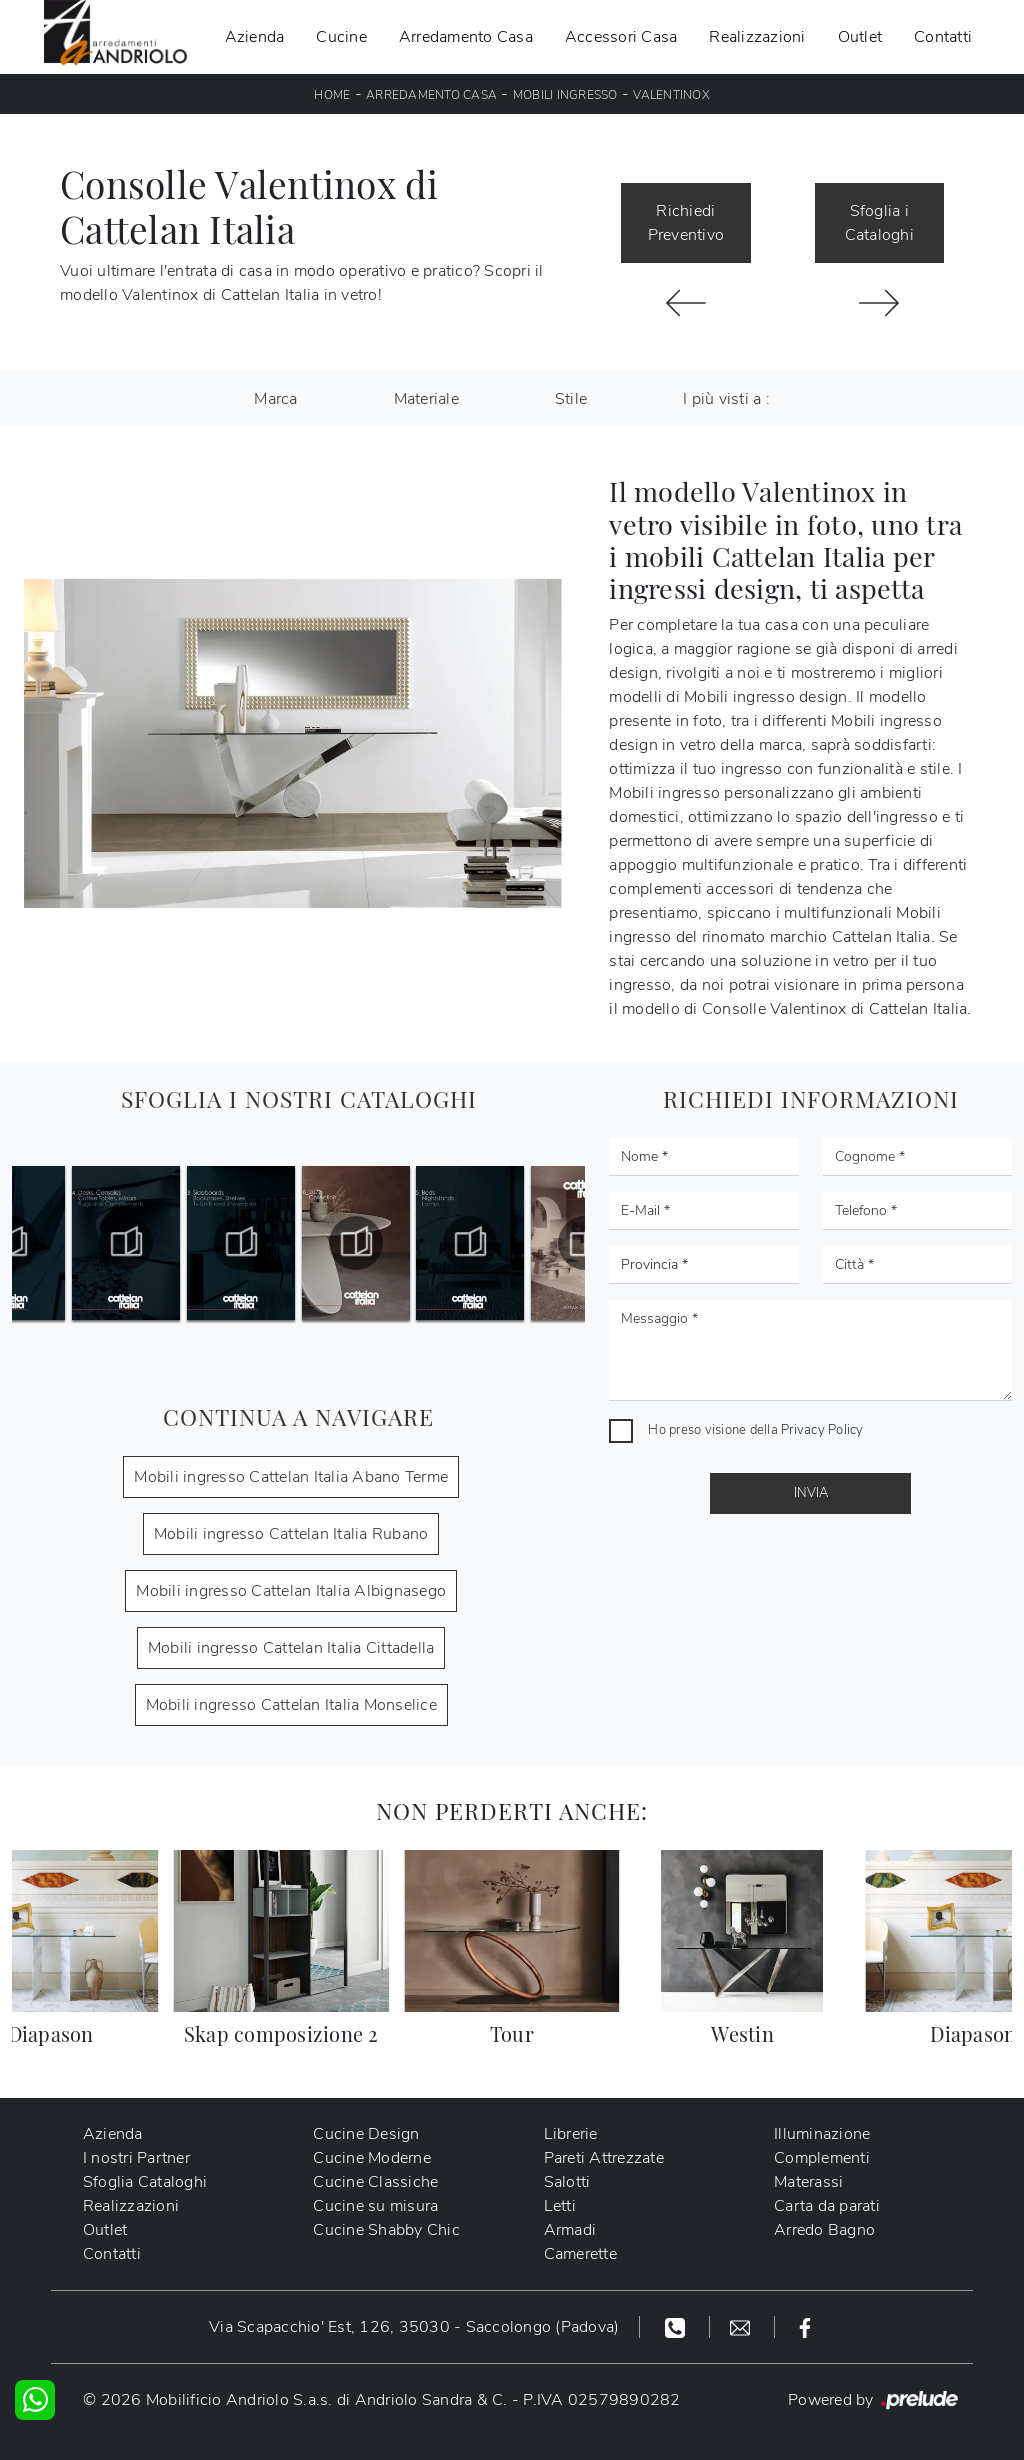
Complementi (822, 2158)
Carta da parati (827, 2206)
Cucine (341, 37)
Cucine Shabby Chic (387, 2230)
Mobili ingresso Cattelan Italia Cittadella (291, 1648)
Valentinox (671, 95)
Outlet (860, 37)
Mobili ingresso (565, 95)
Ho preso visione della (755, 1430)
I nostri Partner (136, 2158)
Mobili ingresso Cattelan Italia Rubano (291, 1534)
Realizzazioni (757, 37)
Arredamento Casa (466, 37)
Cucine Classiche (376, 2182)
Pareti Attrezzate (604, 2158)
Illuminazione (822, 2134)
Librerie (571, 2134)
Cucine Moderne (373, 2158)
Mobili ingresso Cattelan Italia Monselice (291, 1705)
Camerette (580, 2254)
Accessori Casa (621, 37)
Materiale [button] (426, 399)
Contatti (943, 37)
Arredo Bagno (824, 2230)
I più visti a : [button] (726, 399)
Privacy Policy (822, 1430)
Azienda (255, 37)
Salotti (567, 2182)
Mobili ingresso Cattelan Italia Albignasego (291, 1591)
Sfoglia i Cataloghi (879, 223)
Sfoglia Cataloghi (145, 2182)
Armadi (570, 2230)
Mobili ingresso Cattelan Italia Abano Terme (291, 1477)
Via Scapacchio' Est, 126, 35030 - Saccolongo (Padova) (414, 2327)
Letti (560, 2206)
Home (332, 95)
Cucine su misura (376, 2206)
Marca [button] (275, 399)
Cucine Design (367, 2134)
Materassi (808, 2182)
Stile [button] (571, 399)
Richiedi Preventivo (686, 223)
